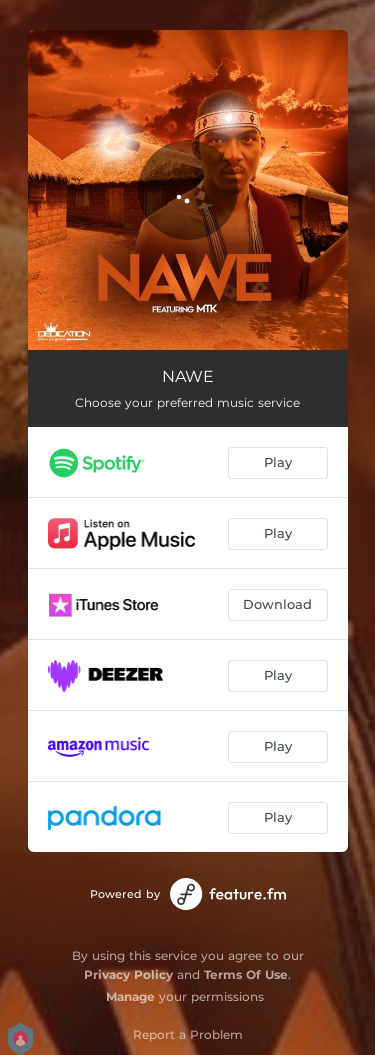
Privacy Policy (128, 974)
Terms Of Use (246, 974)
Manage (130, 996)
